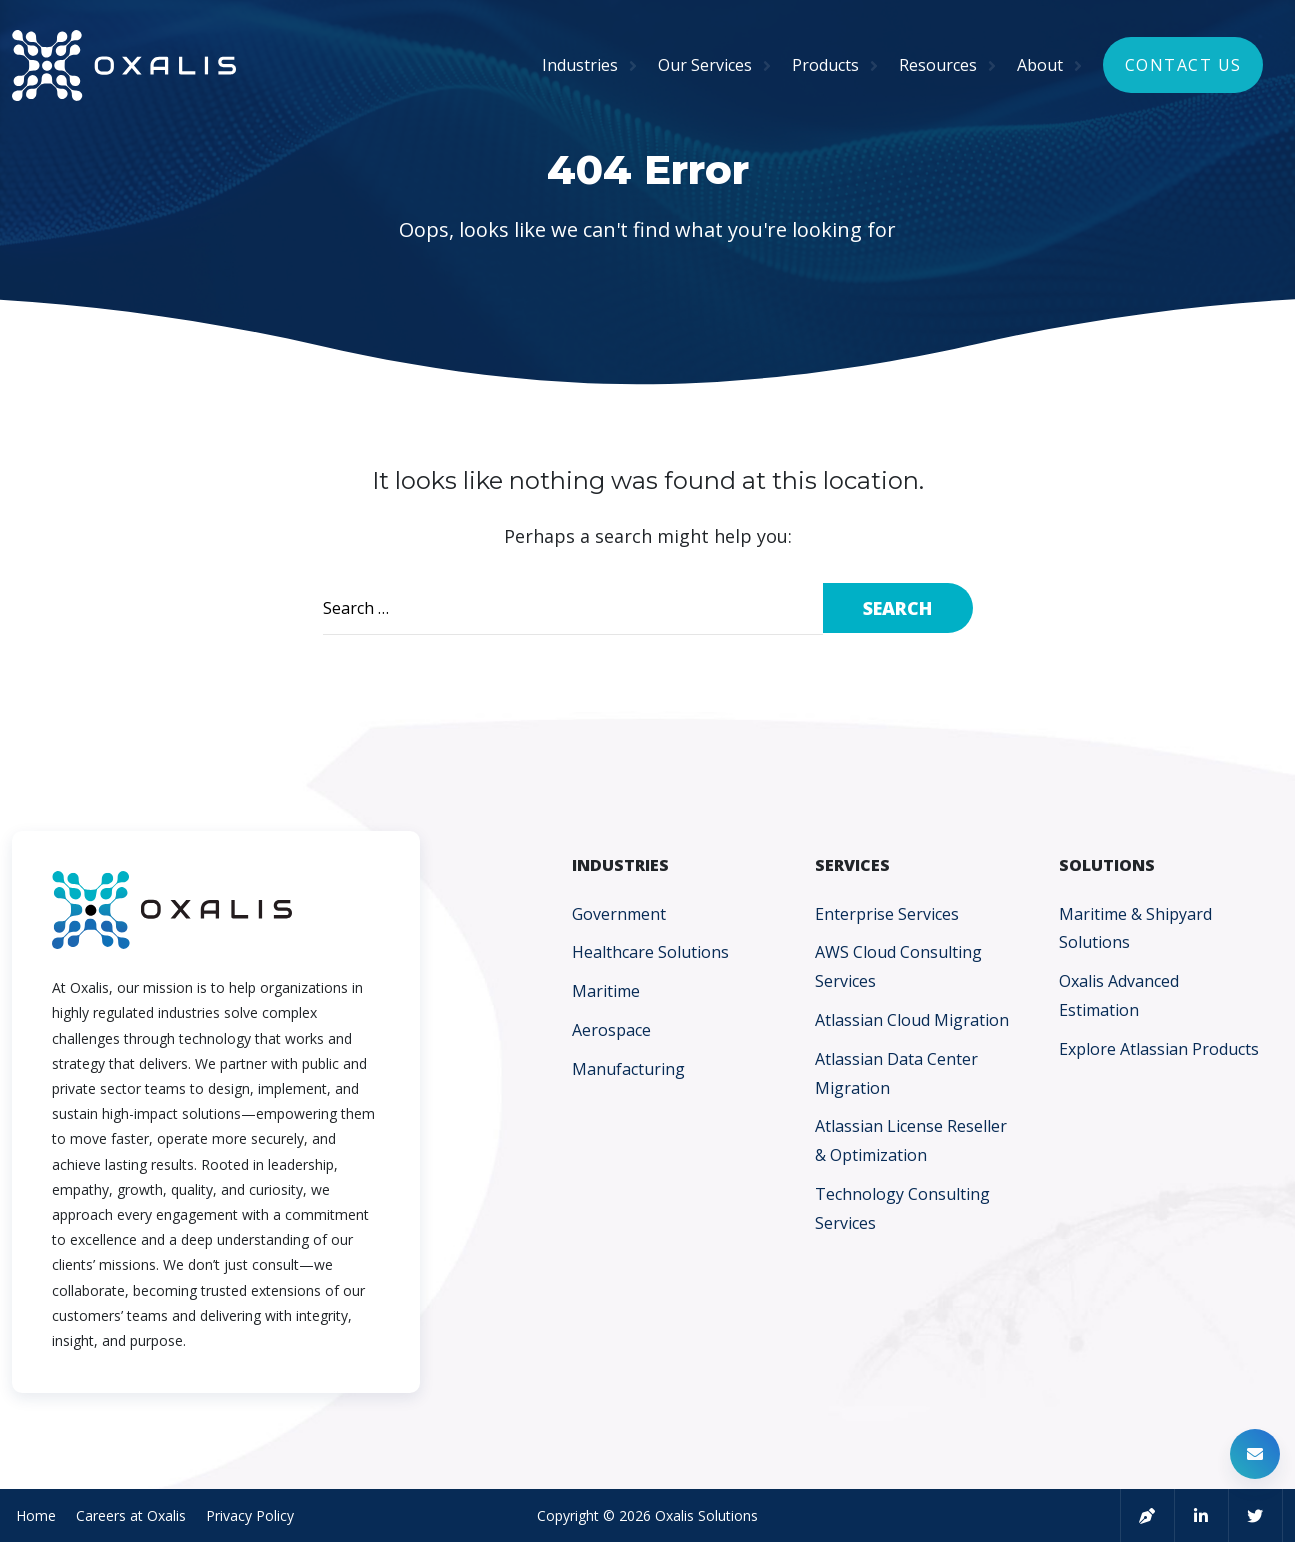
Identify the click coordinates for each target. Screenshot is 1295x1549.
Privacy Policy (246, 1517)
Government (619, 914)
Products (825, 68)
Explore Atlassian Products (1159, 1049)
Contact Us (1183, 68)
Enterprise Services (887, 914)
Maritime (606, 991)
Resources (938, 68)
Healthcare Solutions (650, 952)
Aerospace (611, 1030)
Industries (580, 68)
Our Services (705, 68)
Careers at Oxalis (127, 1517)
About (1040, 68)
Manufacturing (628, 1069)
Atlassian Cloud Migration (912, 1020)
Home (32, 1517)
